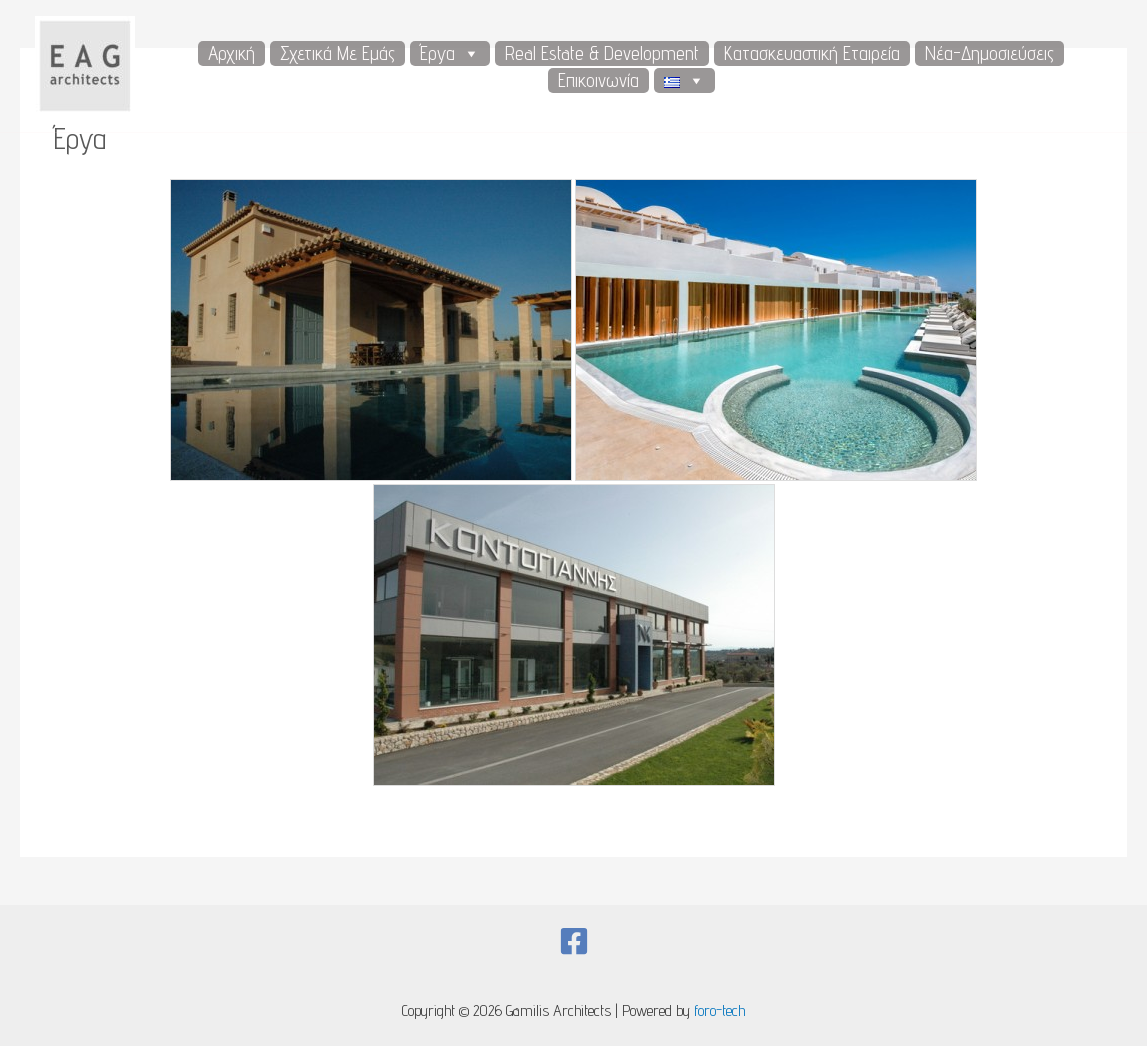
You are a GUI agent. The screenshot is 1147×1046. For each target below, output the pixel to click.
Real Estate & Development (602, 53)
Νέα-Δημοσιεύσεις (989, 53)
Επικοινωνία (598, 80)
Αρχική (231, 53)
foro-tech (719, 1010)
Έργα (450, 53)
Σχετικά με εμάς (337, 53)
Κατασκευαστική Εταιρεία (812, 53)
